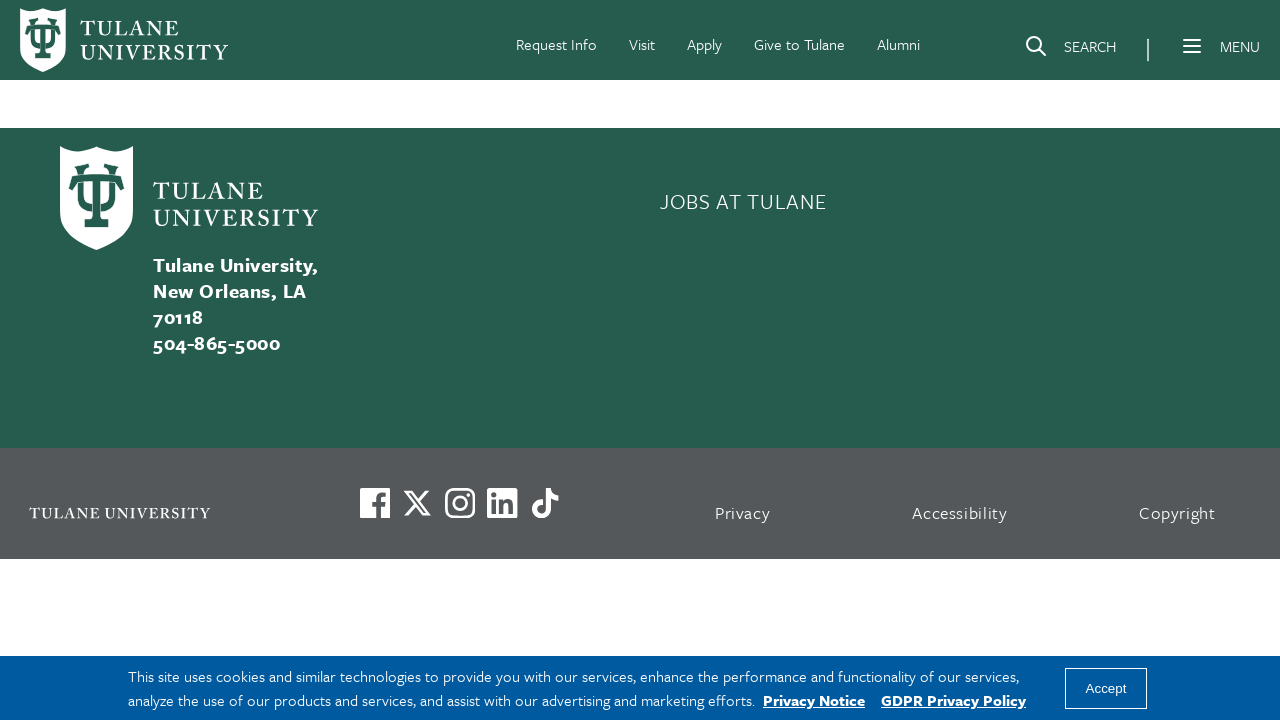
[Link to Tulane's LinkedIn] (502, 503)
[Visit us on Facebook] (375, 503)
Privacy (743, 512)
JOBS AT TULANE (743, 201)
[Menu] (1192, 46)
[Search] (1070, 50)
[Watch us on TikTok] (545, 503)
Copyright (1177, 512)
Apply (704, 44)
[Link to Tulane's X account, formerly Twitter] (417, 503)
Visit (642, 44)
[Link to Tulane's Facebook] (460, 503)
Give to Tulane (799, 44)
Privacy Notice (814, 700)
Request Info (556, 44)
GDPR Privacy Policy (953, 700)
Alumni (898, 44)
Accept (1106, 688)
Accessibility (960, 512)
